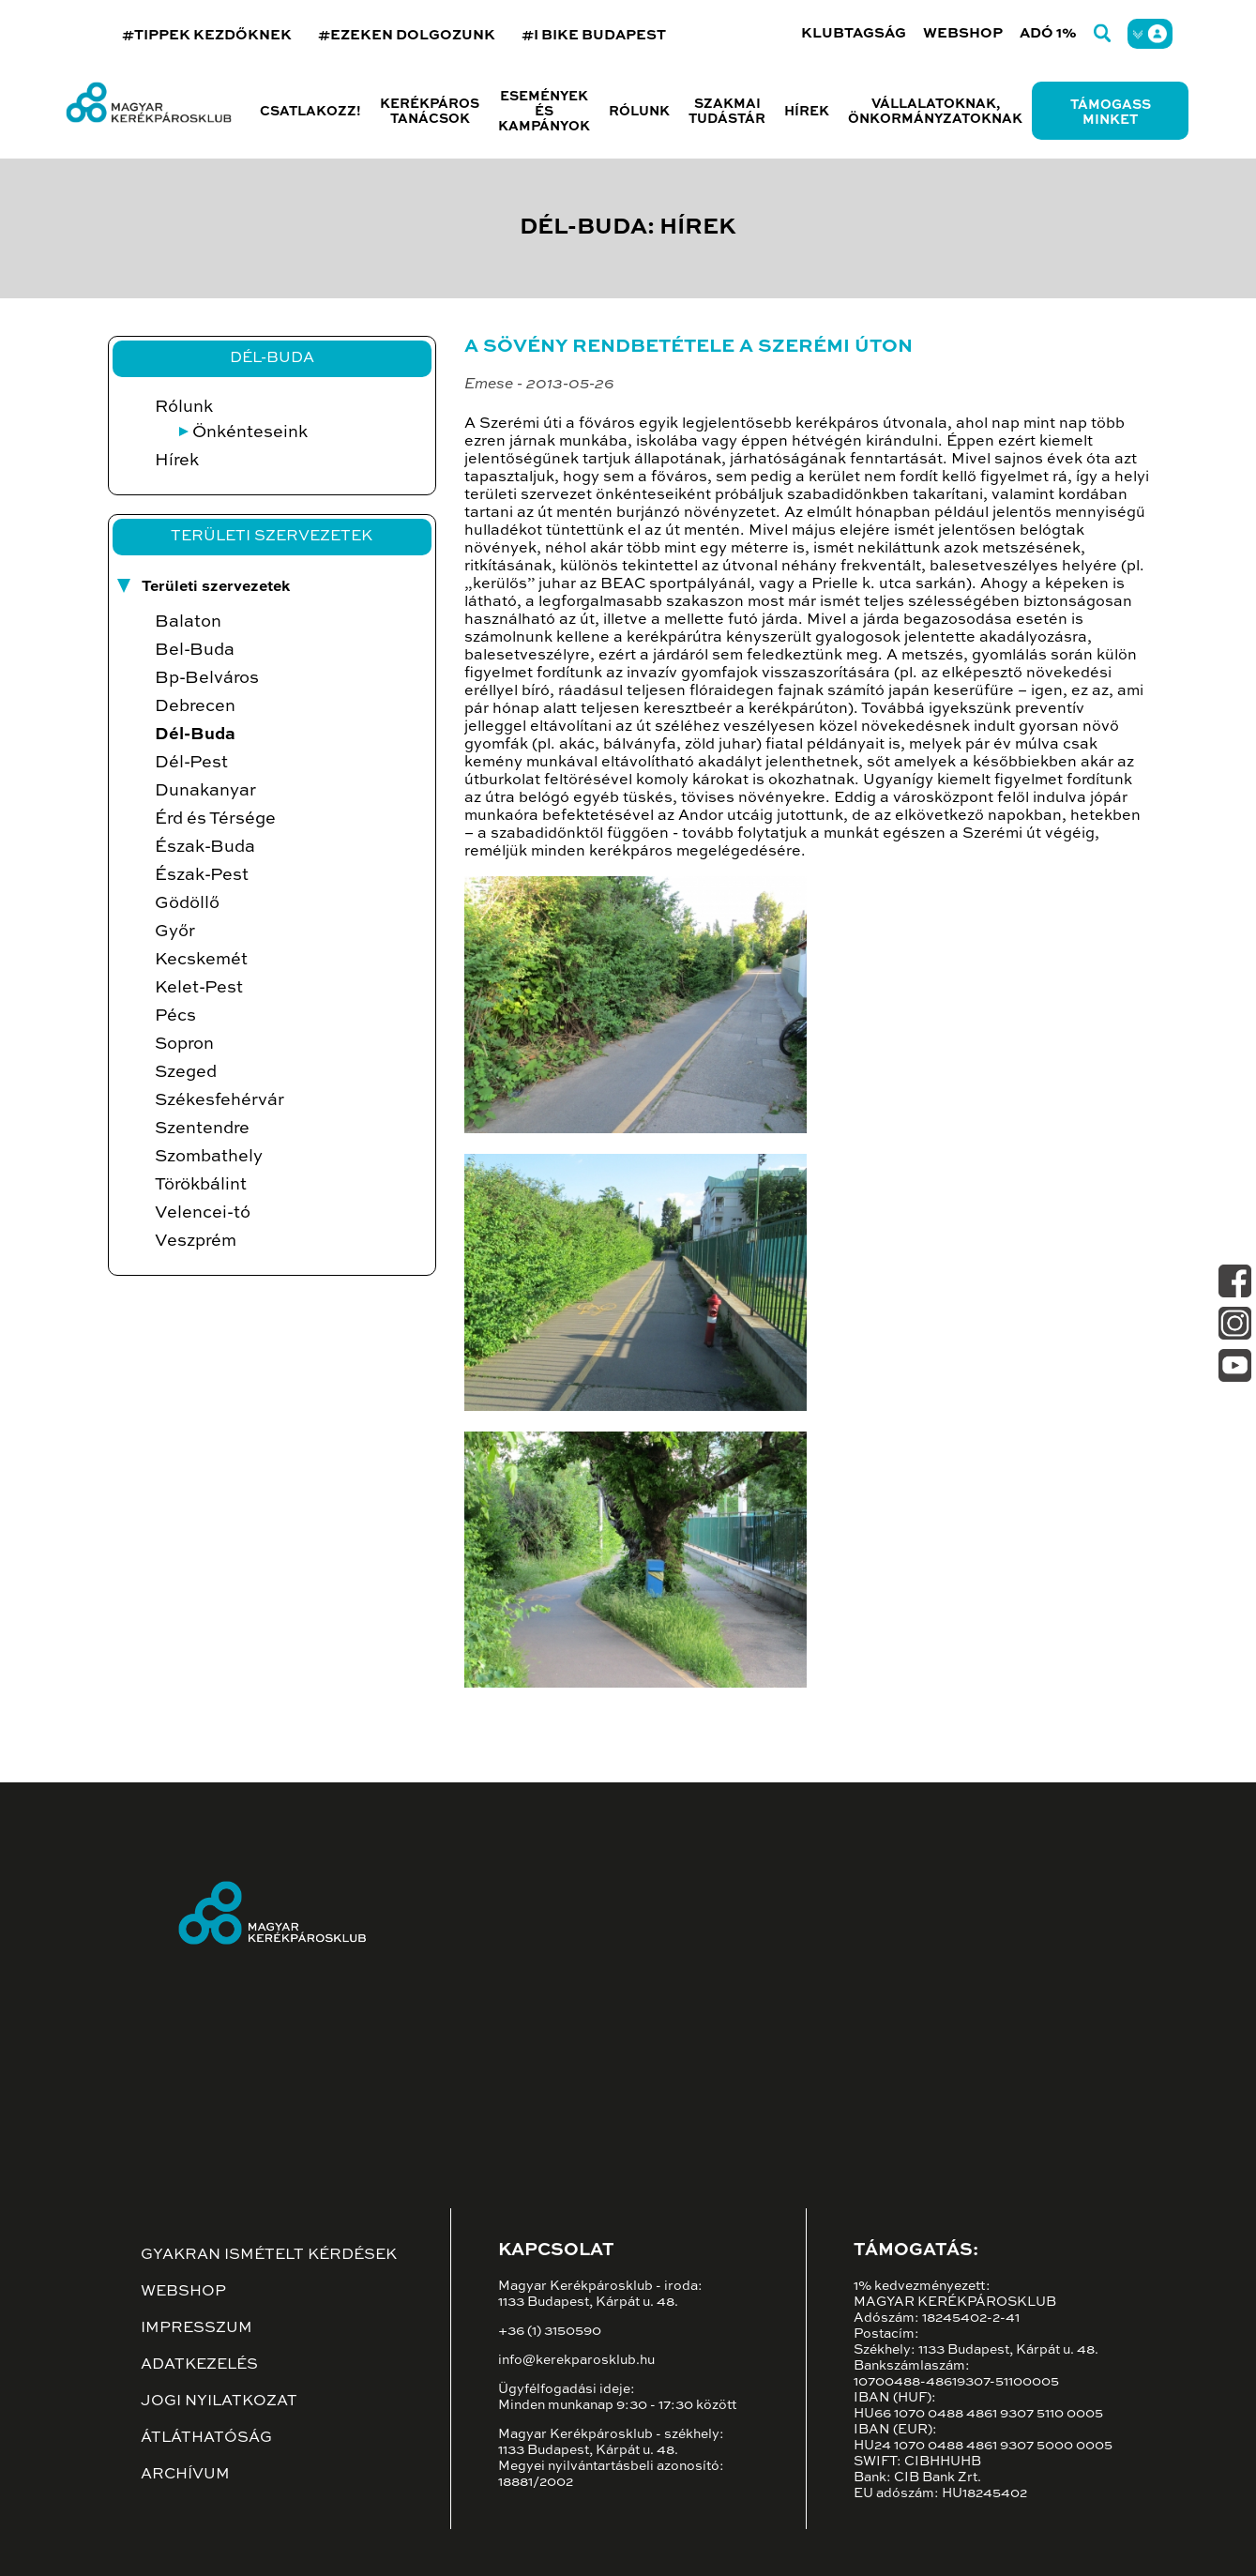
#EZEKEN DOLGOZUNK (406, 35)
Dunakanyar (205, 790)
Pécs (175, 1016)
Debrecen (195, 706)
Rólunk (184, 407)
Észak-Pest (202, 875)
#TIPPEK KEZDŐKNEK (207, 35)
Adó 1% (1048, 33)
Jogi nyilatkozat (219, 2401)
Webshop (963, 33)
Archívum (185, 2474)
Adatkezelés (199, 2364)
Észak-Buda (205, 847)
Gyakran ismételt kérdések (269, 2255)
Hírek (806, 111)
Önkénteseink (250, 432)
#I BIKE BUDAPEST (594, 35)
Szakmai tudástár (727, 112)
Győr (175, 931)
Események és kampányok (544, 111)
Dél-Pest (191, 762)
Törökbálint (201, 1184)
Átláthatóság (206, 2438)
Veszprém (195, 1241)
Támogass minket (1110, 112)
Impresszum (196, 2328)
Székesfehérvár (219, 1100)
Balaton (188, 622)
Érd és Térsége (215, 819)
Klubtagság (853, 33)
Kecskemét (201, 959)
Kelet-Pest (199, 987)
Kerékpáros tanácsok (429, 112)
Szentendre (202, 1128)
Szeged (186, 1072)
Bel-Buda (195, 650)
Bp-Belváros (207, 678)
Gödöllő (187, 903)
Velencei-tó (202, 1213)
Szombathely (209, 1156)
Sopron (184, 1044)
